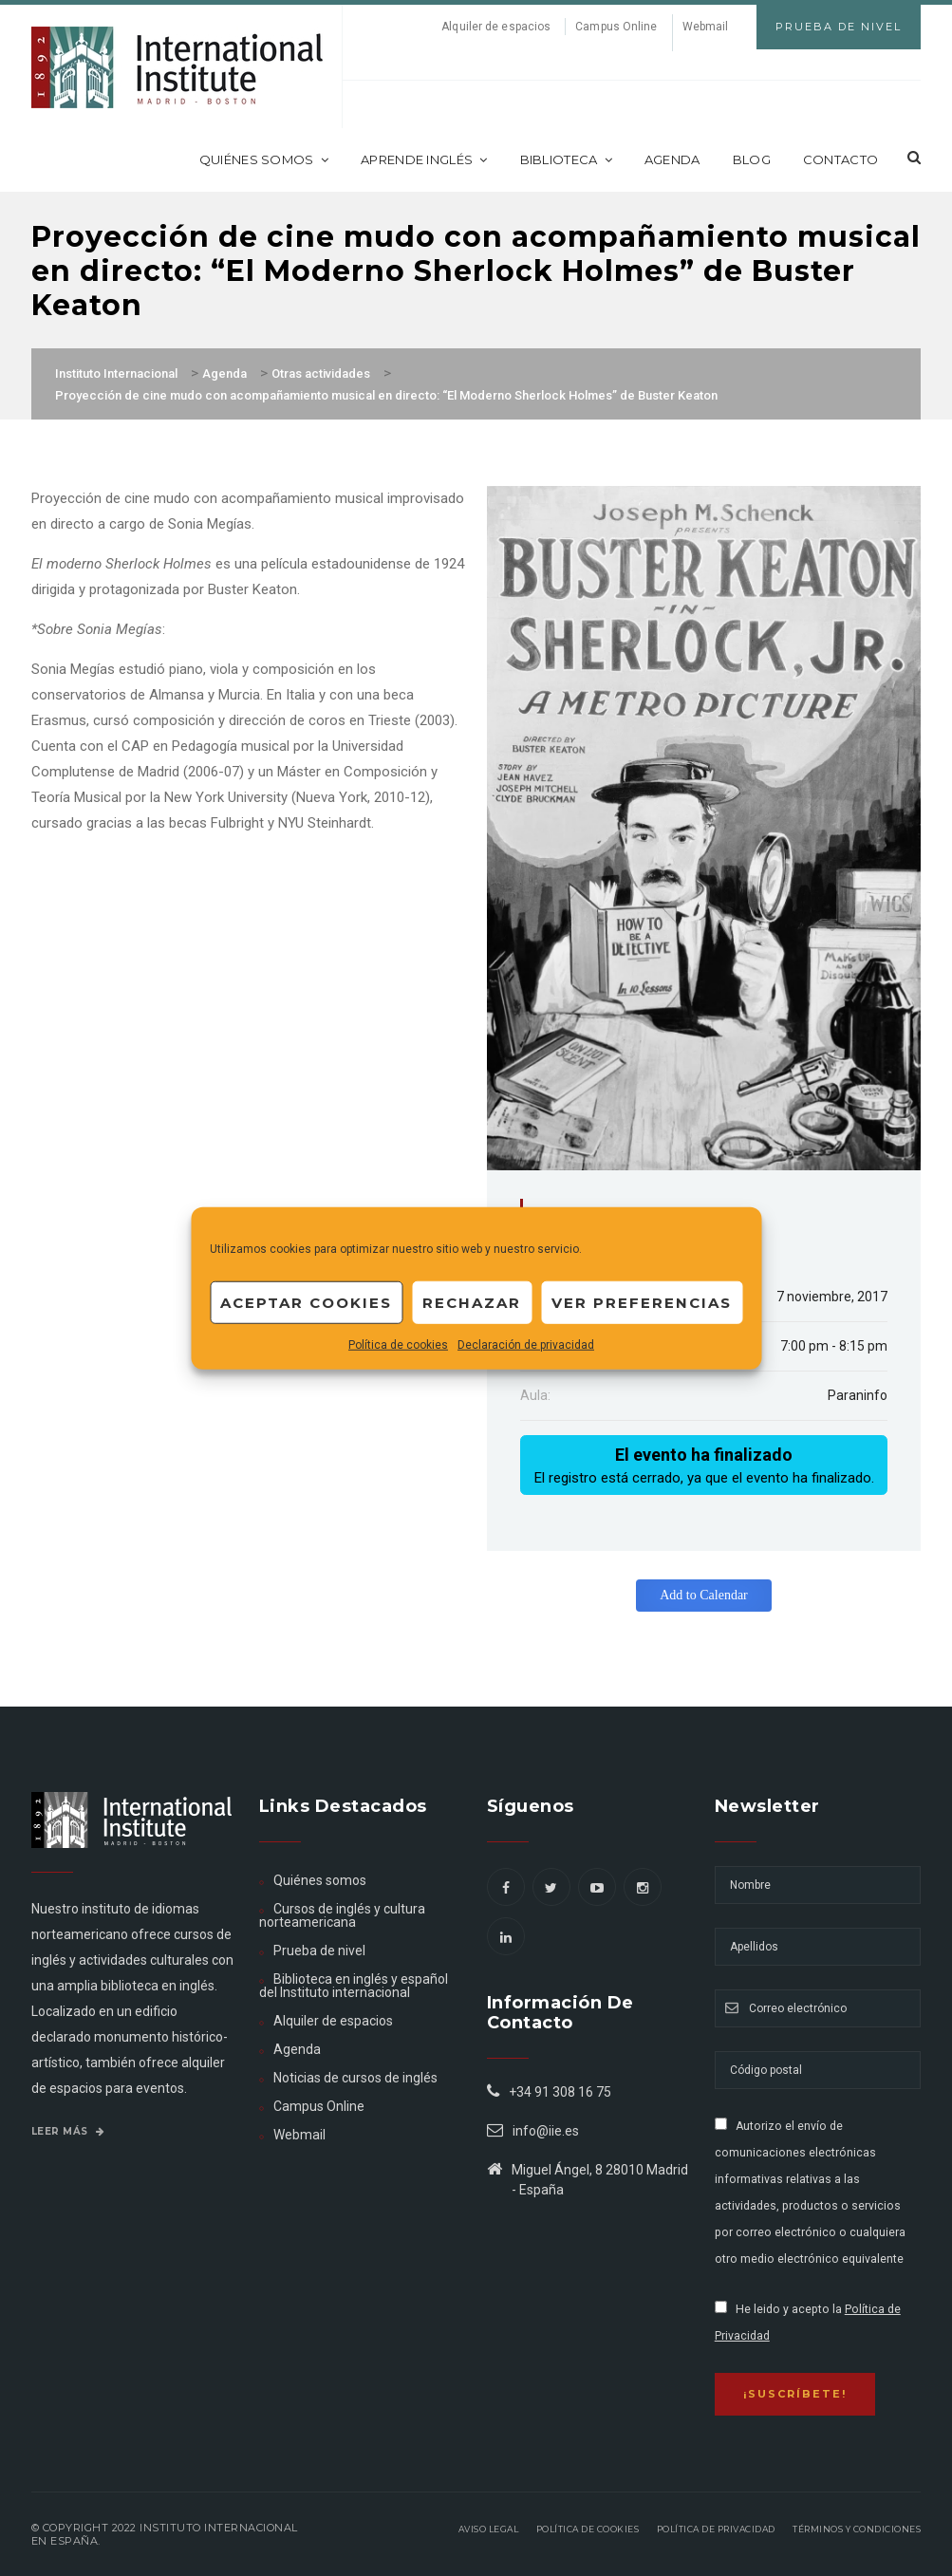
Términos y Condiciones (857, 2529)
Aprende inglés (424, 159)
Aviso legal (488, 2529)
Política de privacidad (716, 2529)
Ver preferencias (641, 1302)
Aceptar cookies (306, 1302)
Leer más (68, 2131)
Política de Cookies (588, 2529)
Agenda (672, 159)
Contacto (840, 159)
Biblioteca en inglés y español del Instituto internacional (353, 1985)
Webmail (705, 26)
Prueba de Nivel (838, 26)
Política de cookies (398, 1345)
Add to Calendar (704, 1595)
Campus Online (616, 26)
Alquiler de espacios (496, 26)
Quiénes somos (263, 159)
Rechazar (471, 1302)
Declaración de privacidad (525, 1345)
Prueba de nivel (319, 1950)
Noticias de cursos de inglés (355, 2077)
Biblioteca (566, 159)
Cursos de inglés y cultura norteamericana (342, 1915)
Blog (752, 159)
